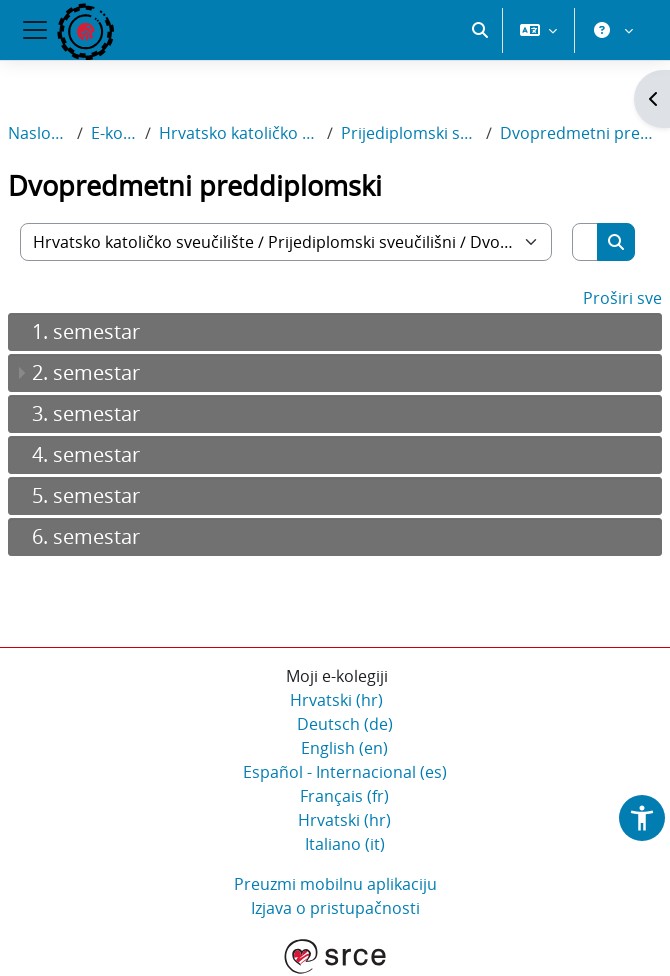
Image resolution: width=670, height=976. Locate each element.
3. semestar (86, 413)
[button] (480, 30)
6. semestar (86, 536)
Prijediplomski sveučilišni (409, 133)
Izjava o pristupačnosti (335, 908)
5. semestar (86, 495)
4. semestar (86, 454)
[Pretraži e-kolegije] (585, 242)
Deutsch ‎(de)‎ (345, 724)
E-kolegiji (114, 133)
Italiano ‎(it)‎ (345, 844)
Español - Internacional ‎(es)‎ (345, 772)
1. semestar (86, 331)
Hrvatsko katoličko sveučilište (239, 133)
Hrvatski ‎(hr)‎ (336, 700)
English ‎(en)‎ (344, 748)
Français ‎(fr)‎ (344, 796)
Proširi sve (622, 298)
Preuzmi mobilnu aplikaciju (335, 884)
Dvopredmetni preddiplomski (581, 133)
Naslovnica (38, 133)
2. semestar (86, 372)
